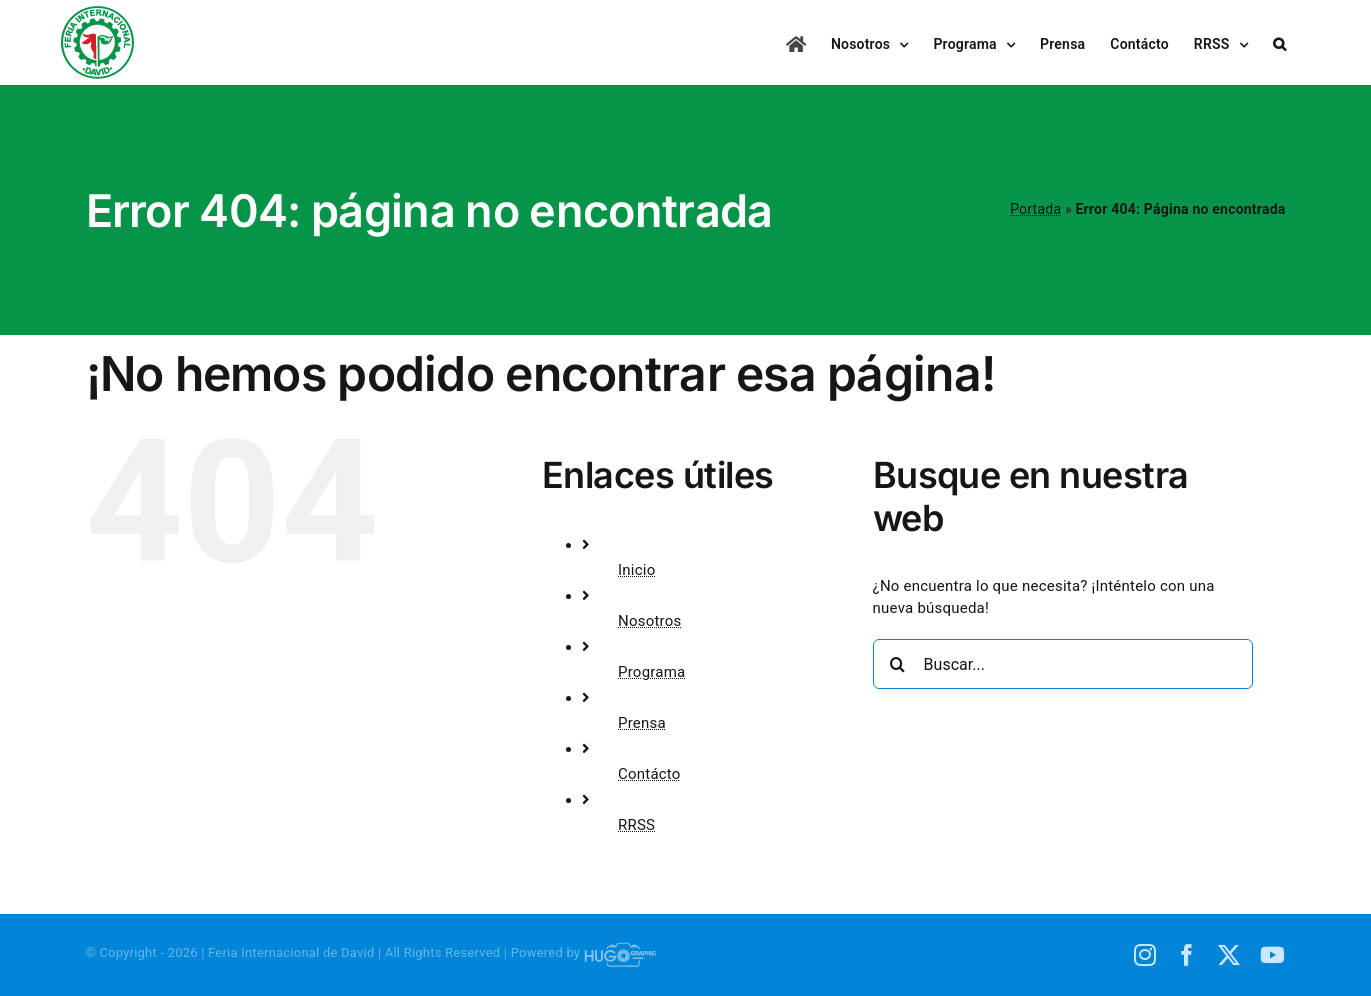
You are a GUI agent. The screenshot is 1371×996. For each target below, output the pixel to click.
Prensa (642, 723)
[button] (1279, 42)
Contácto (649, 774)
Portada (1035, 209)
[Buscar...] (1063, 664)
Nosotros (650, 621)
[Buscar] (898, 664)
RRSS (636, 825)
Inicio (636, 570)
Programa (651, 672)
